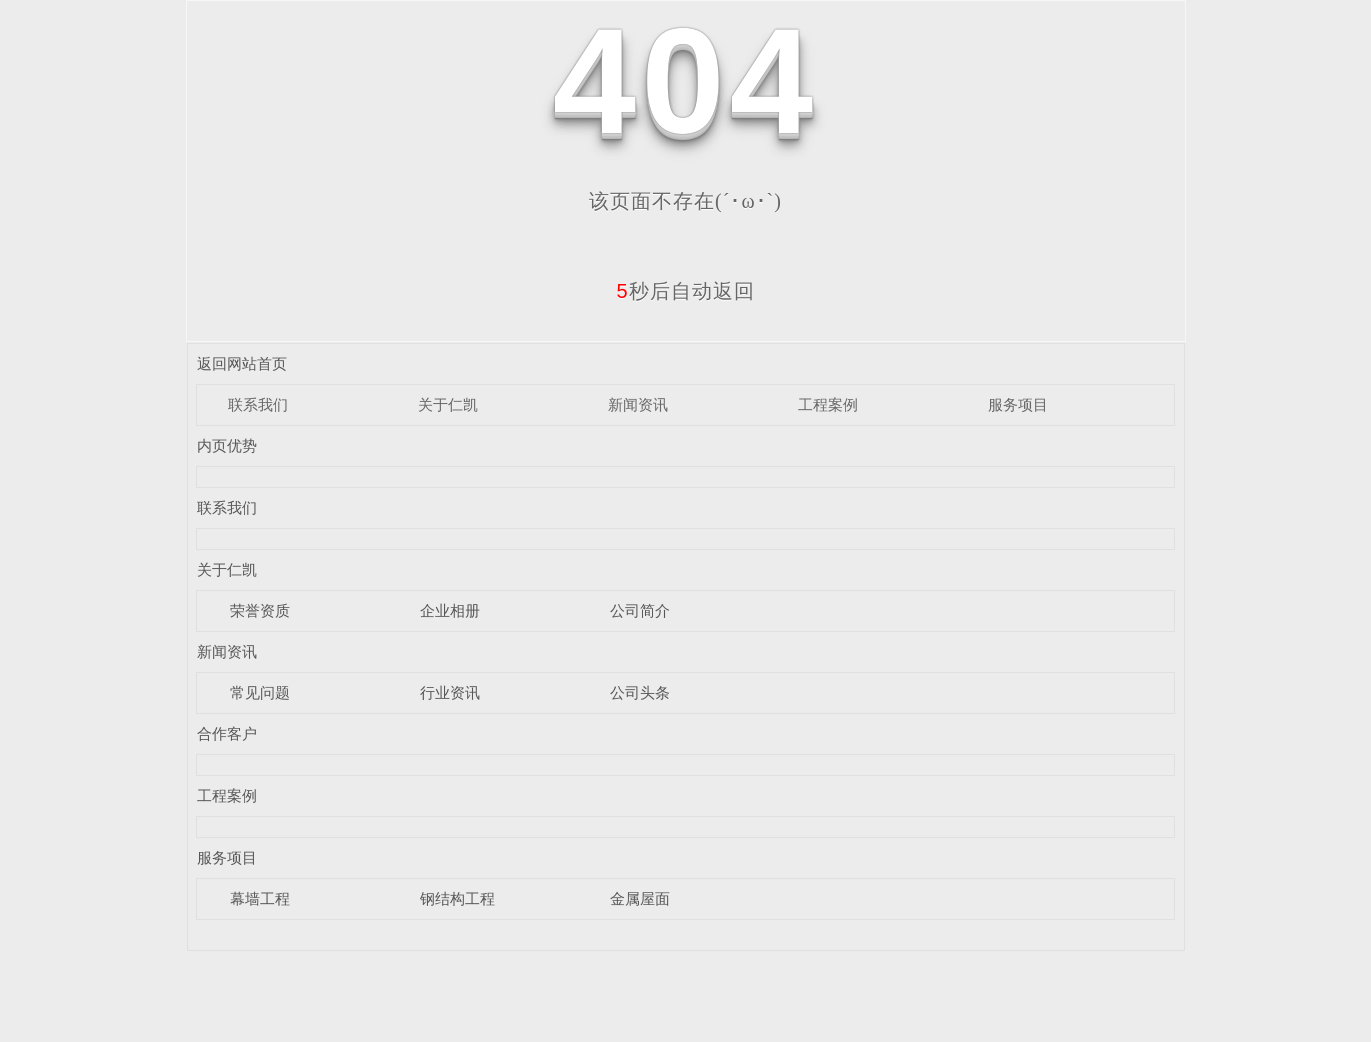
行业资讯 (450, 692)
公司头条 (640, 692)
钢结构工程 (457, 898)
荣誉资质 (260, 610)
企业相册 (450, 610)
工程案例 (828, 404)
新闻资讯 (638, 404)
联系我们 (258, 404)
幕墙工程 (260, 898)
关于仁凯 (448, 404)
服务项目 (1018, 404)
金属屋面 (640, 898)
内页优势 (227, 445)
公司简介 (640, 610)
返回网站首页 (242, 363)
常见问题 (260, 692)
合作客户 (227, 733)
